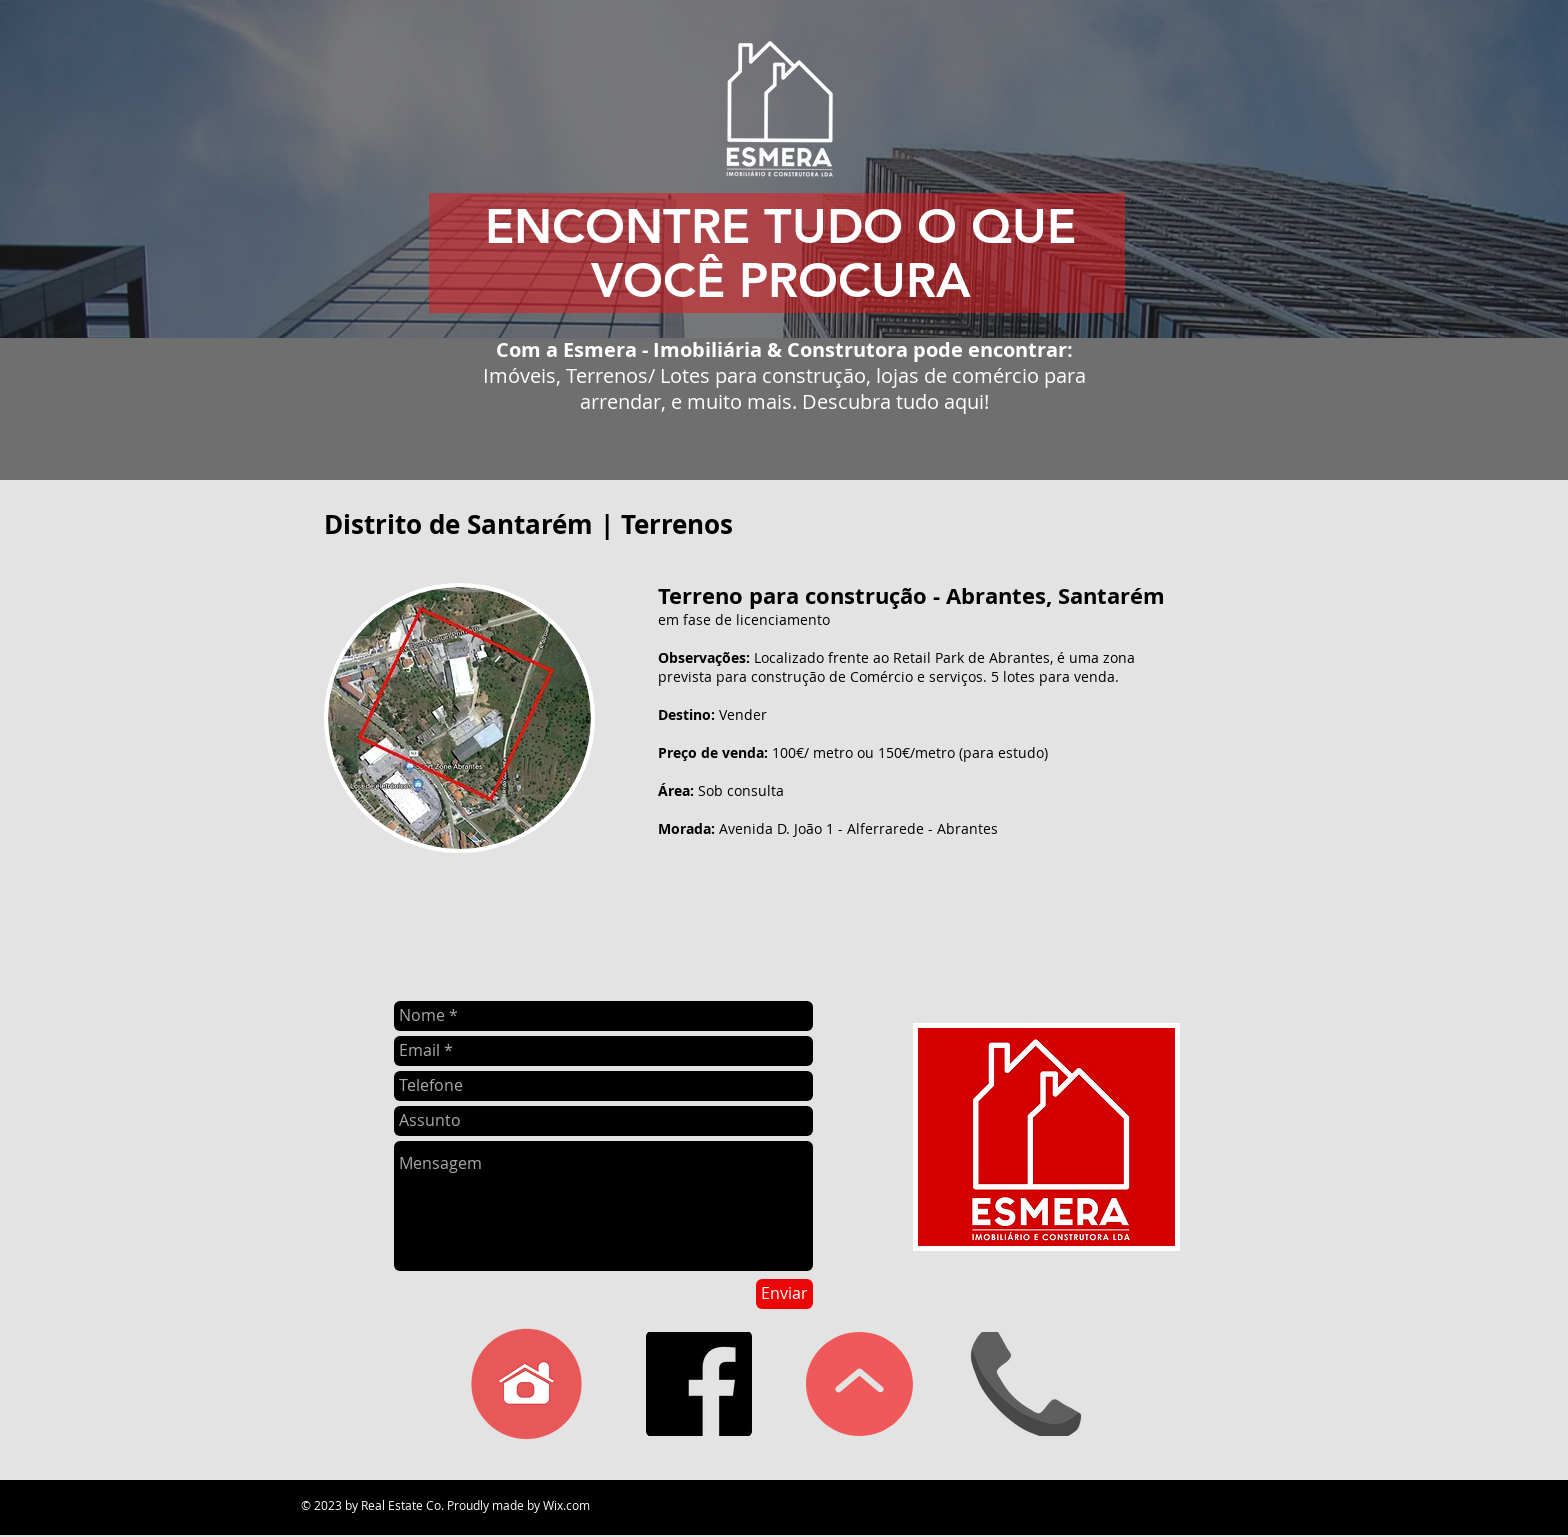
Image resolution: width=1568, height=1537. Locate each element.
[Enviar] (784, 1294)
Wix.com (566, 1505)
